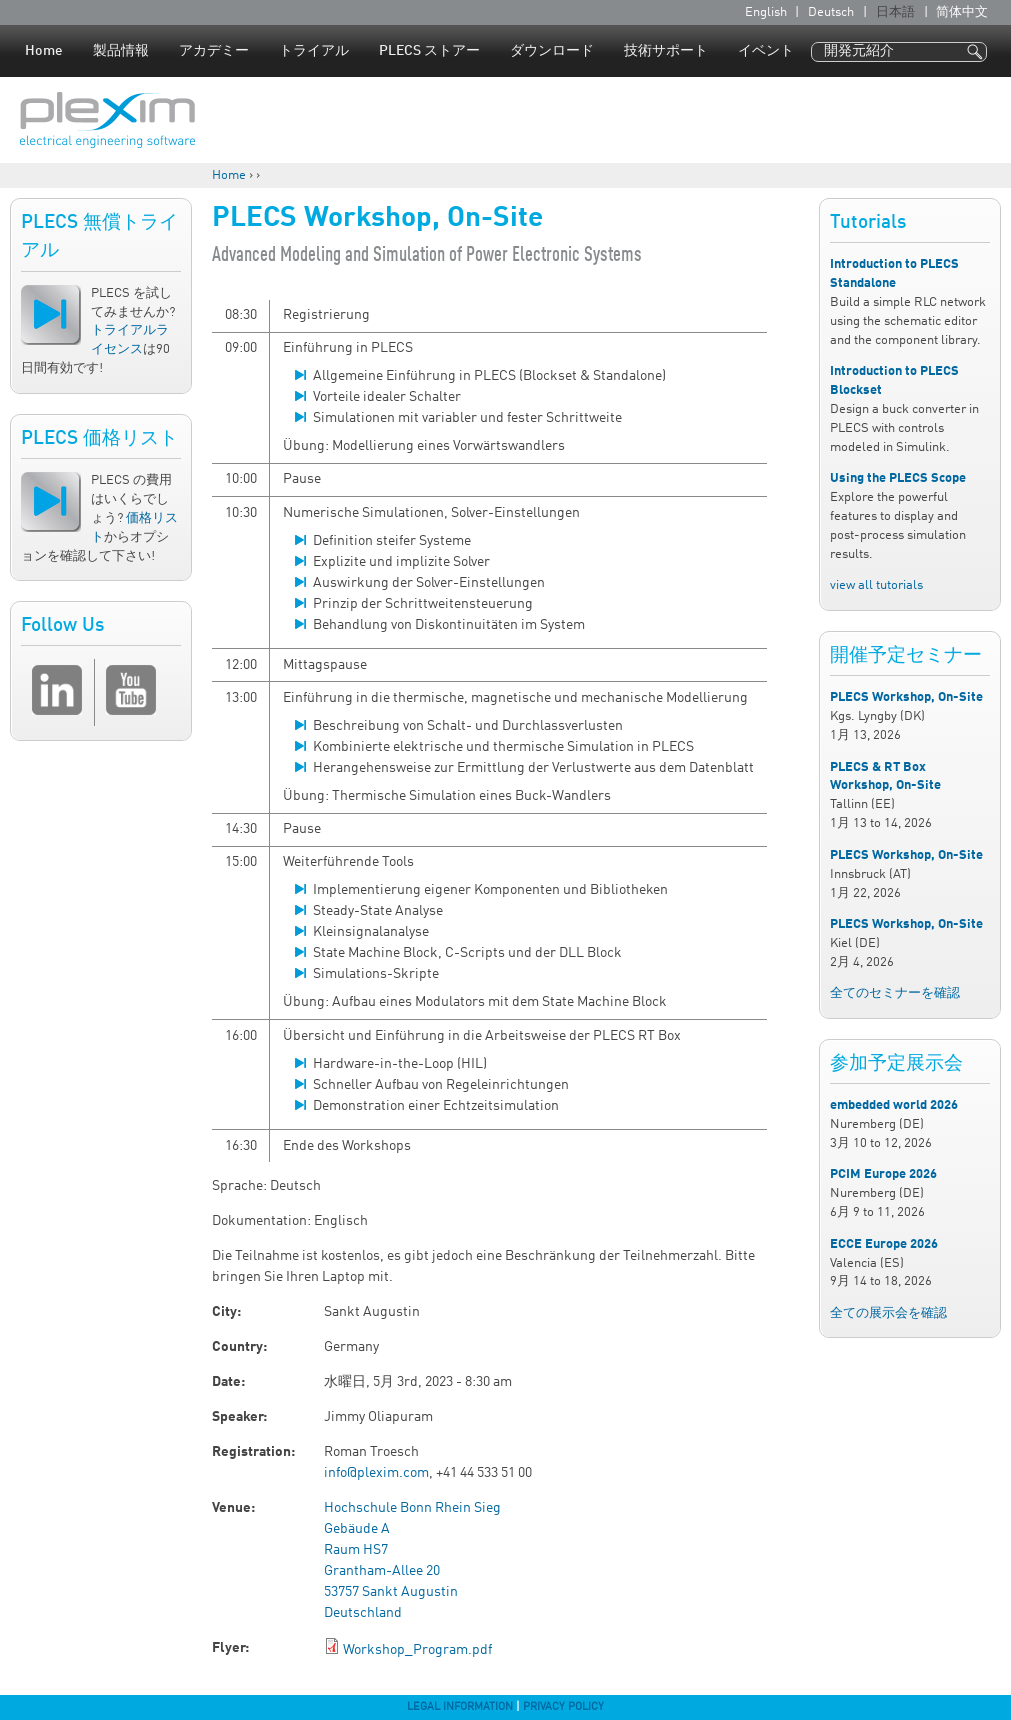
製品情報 (121, 51)
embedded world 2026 (894, 1105)
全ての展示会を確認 (888, 1313)
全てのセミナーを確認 (895, 993)
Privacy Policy (563, 1707)
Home (44, 51)
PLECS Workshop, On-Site (906, 697)
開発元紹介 (859, 51)
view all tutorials (876, 585)
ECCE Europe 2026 (884, 1244)
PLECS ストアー (429, 51)
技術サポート (666, 51)
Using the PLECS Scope (898, 478)
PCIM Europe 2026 (883, 1174)
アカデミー (214, 51)
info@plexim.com (376, 1473)
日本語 (895, 12)
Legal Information (460, 1707)
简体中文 (962, 12)
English (766, 12)
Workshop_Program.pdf (417, 1650)
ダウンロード (552, 51)
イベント (766, 51)
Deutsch (831, 12)
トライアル (314, 51)
